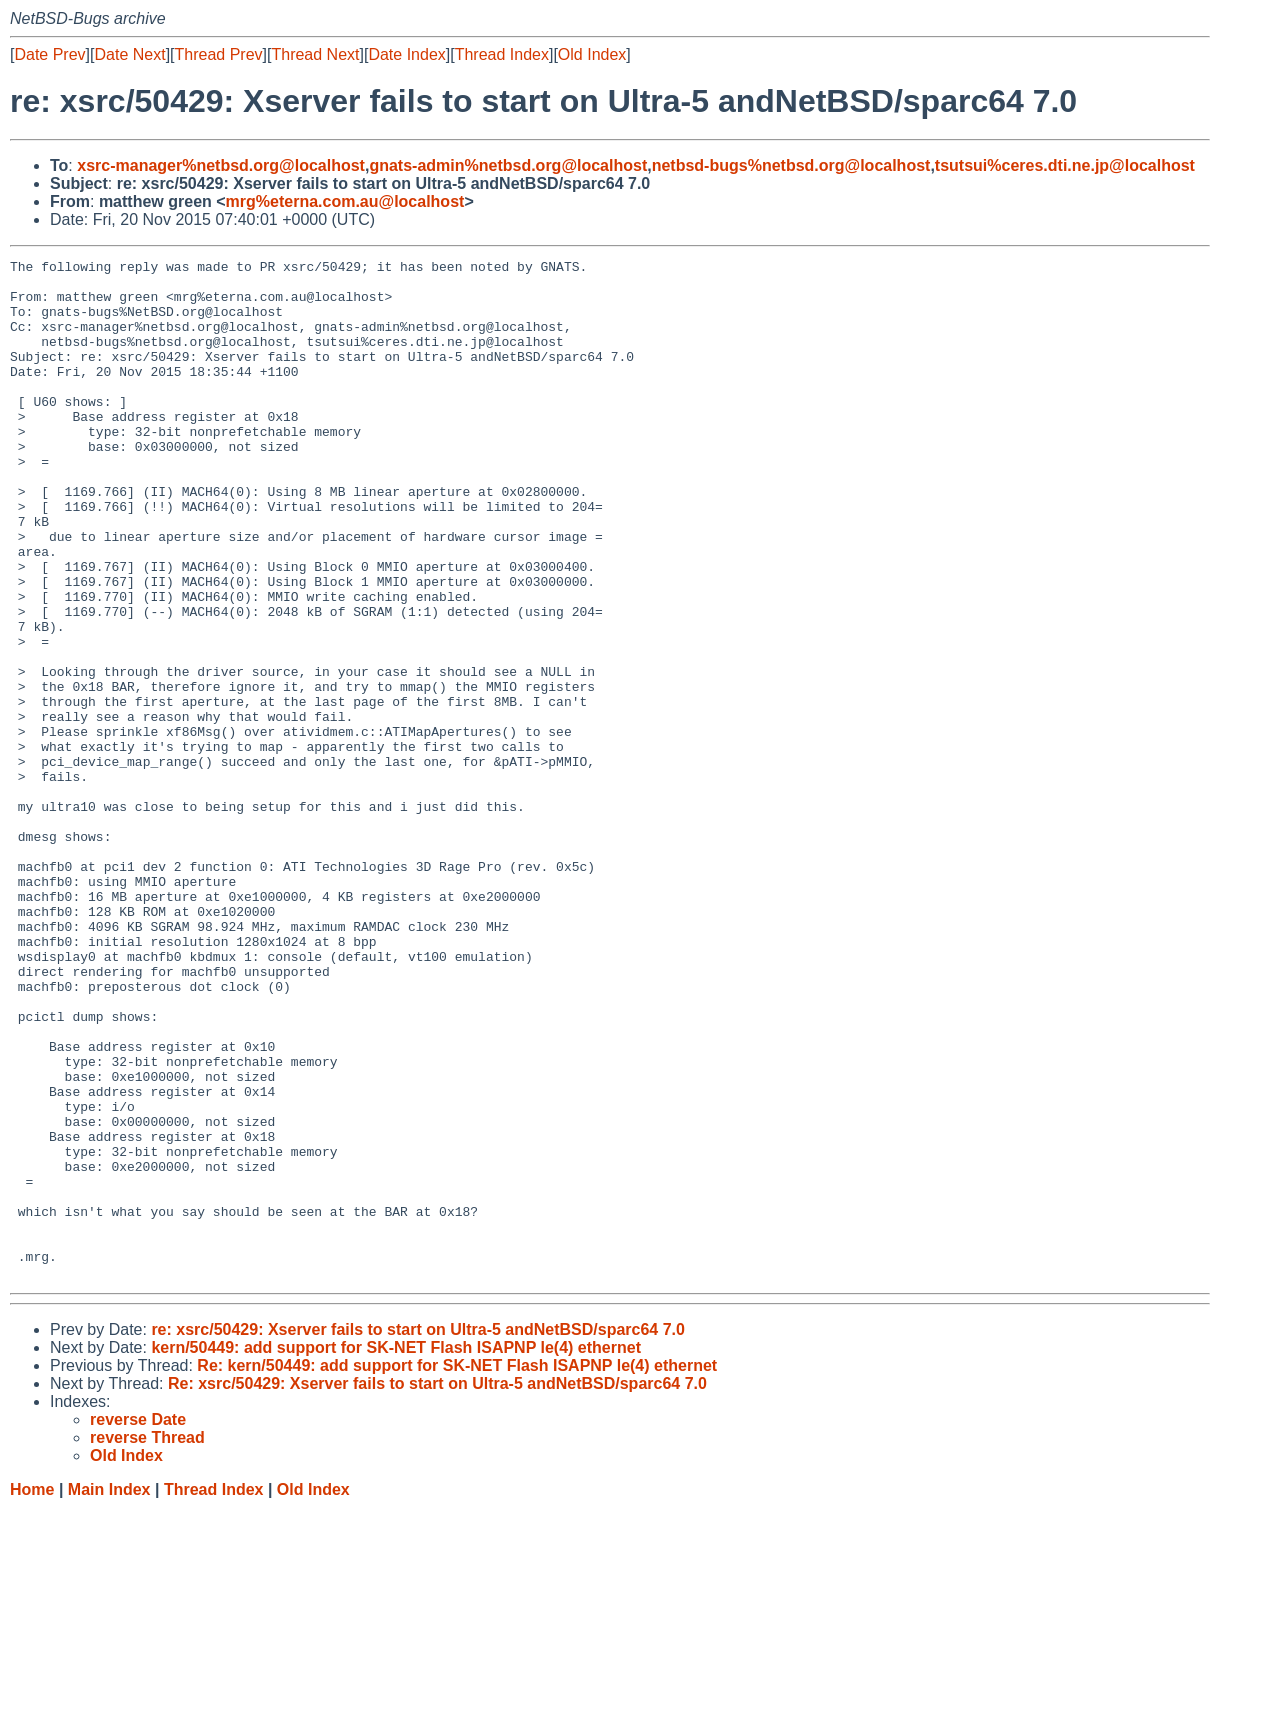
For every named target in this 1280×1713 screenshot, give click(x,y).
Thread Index (502, 54)
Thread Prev (219, 54)
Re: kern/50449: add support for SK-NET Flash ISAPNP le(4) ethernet (457, 1569)
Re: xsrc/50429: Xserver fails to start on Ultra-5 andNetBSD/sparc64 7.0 (437, 1587)
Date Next (129, 54)
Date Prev (49, 54)
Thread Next (315, 54)
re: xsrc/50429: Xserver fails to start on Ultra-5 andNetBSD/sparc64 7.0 (418, 1533)
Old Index (592, 54)
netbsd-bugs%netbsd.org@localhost (791, 165)
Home (32, 1693)
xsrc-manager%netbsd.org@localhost (221, 165)
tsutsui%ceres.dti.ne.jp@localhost (1065, 165)
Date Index (406, 54)
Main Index (109, 1693)
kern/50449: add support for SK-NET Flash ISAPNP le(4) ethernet (396, 1551)
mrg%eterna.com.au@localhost (345, 201)
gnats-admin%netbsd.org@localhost (508, 165)
